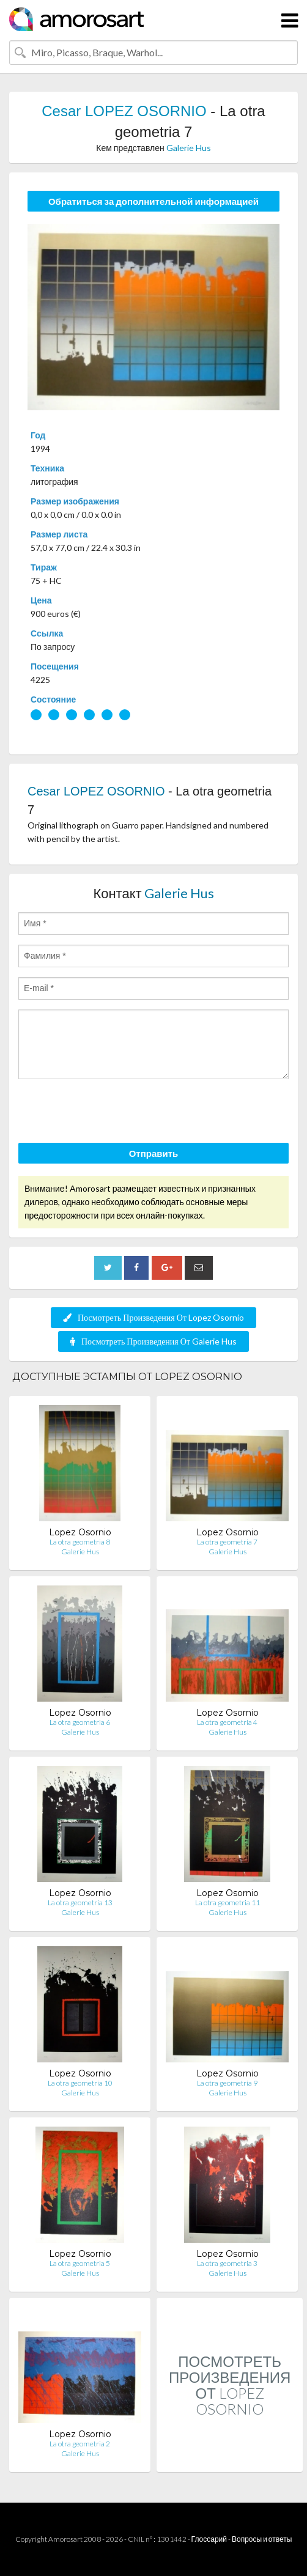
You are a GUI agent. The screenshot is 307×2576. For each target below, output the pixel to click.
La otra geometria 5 (80, 2263)
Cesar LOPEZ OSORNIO (124, 111)
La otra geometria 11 (227, 1902)
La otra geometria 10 (80, 2082)
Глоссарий (209, 2539)
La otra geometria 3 (227, 2263)
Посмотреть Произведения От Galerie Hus (153, 1341)
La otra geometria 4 (227, 1722)
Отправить (154, 1153)
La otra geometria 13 (80, 1902)
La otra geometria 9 (227, 2082)
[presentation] (111, 1113)
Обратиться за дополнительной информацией (153, 201)
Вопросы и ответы (262, 2539)
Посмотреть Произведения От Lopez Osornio (153, 1317)
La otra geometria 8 (80, 1541)
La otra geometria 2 (80, 2443)
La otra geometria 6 (80, 1722)
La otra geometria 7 (227, 1541)
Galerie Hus (188, 147)
